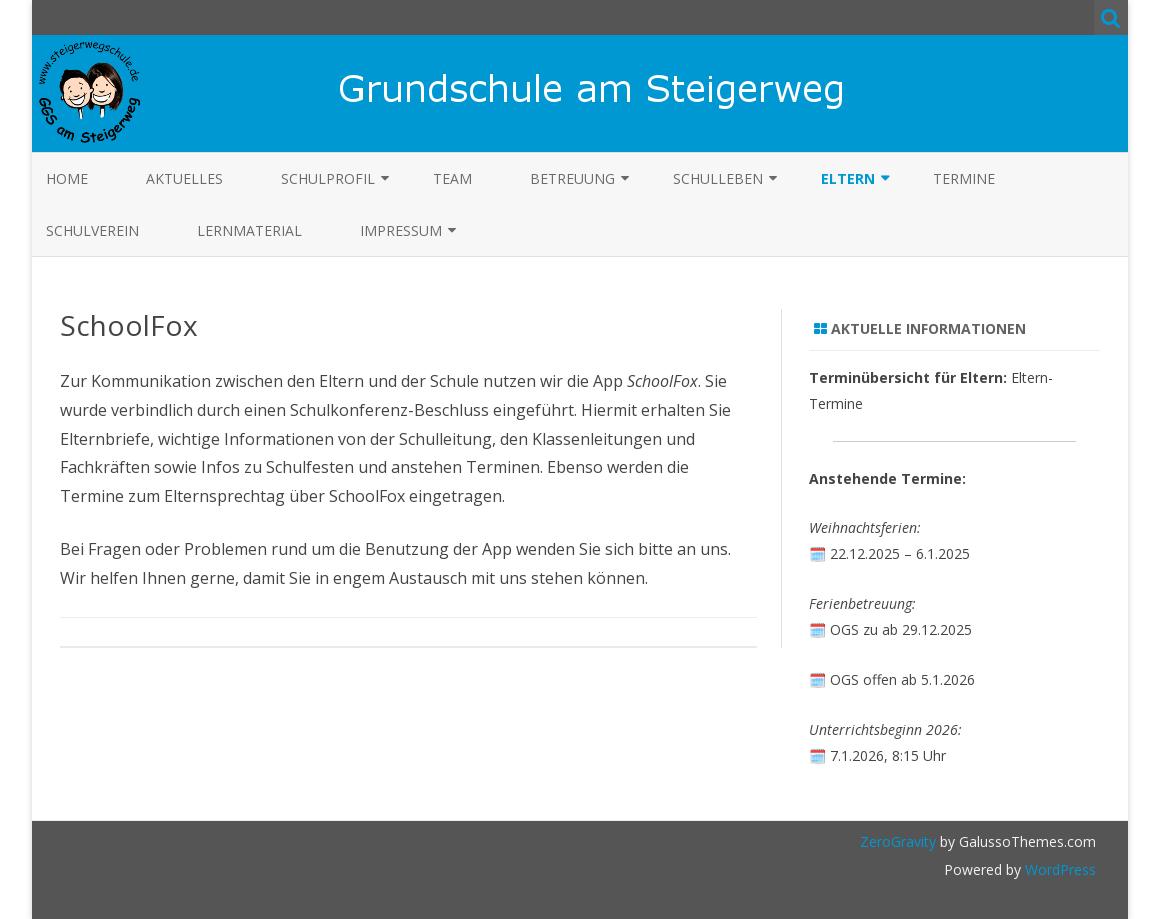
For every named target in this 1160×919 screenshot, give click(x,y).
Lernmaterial (249, 230)
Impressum (401, 230)
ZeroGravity (898, 841)
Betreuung (572, 178)
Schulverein (92, 230)
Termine (964, 178)
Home (67, 178)
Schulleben (718, 178)
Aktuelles (184, 178)
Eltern (848, 178)
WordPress (1058, 869)
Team (452, 178)
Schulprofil (328, 178)
